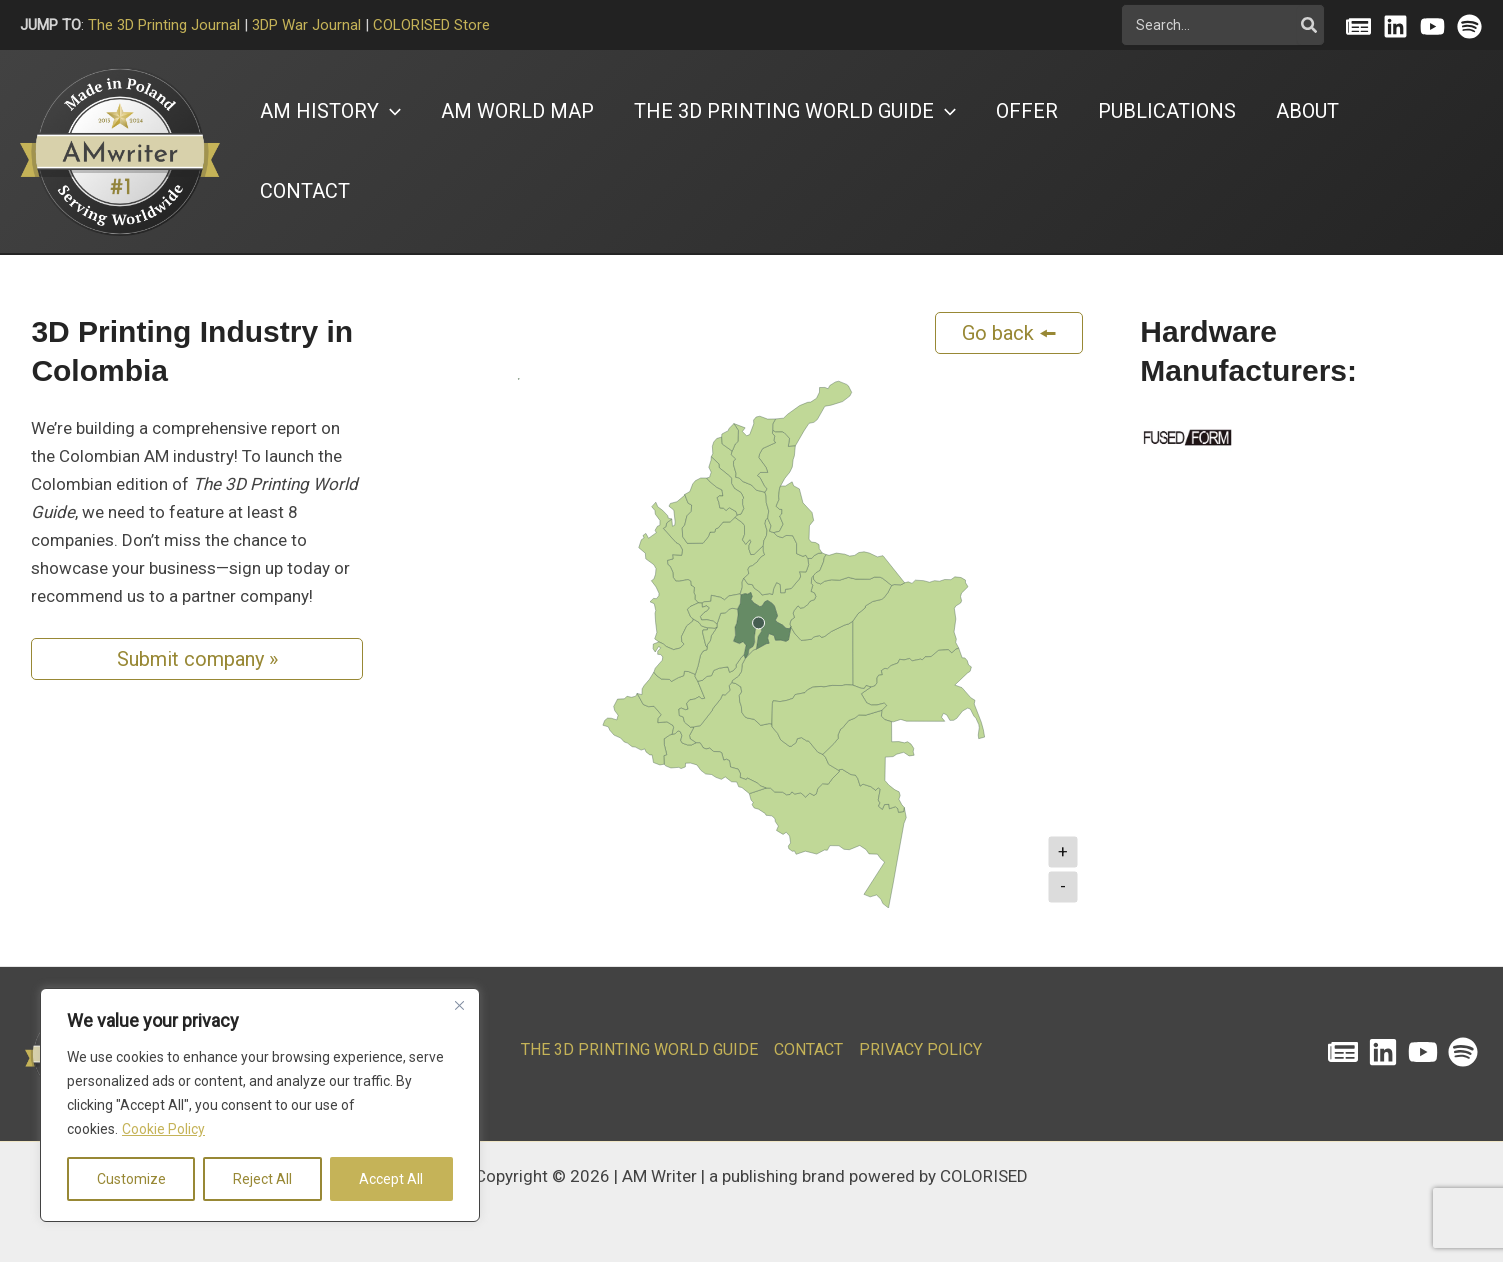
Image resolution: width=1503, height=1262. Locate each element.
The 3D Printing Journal (164, 25)
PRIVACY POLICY (920, 1049)
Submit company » (197, 659)
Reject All (262, 1179)
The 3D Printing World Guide (639, 1049)
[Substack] (1358, 26)
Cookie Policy (163, 1129)
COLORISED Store (431, 25)
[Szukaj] (1310, 25)
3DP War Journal (306, 25)
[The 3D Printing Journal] (1343, 1052)
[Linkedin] (1395, 26)
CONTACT (808, 1049)
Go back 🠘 (1009, 333)
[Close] (459, 1005)
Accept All (391, 1179)
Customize (131, 1179)
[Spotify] (1469, 26)
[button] (330, 111)
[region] (260, 1105)
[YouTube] (1432, 26)
